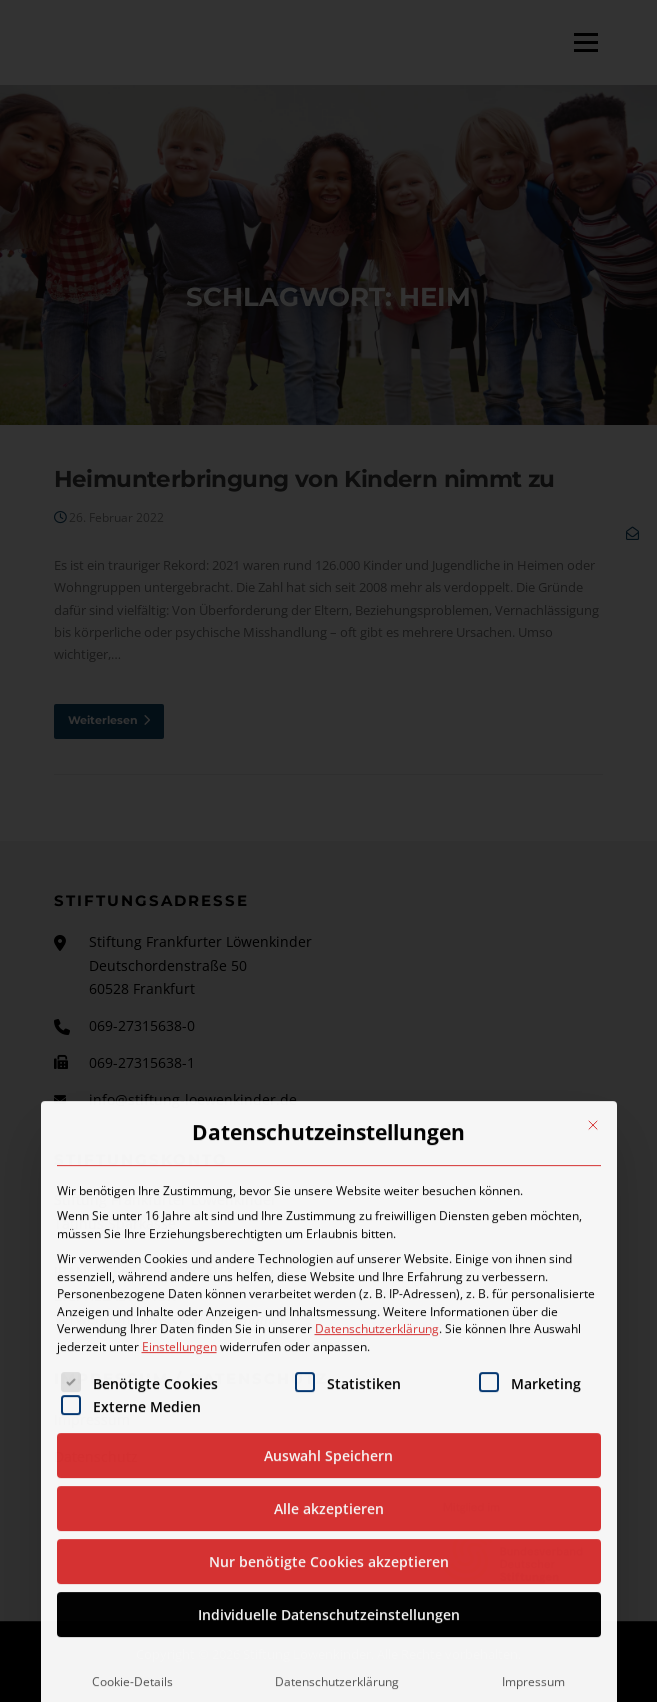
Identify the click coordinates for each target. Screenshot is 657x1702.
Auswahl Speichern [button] (328, 1671)
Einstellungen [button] (179, 1562)
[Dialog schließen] (593, 1342)
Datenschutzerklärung (377, 1545)
